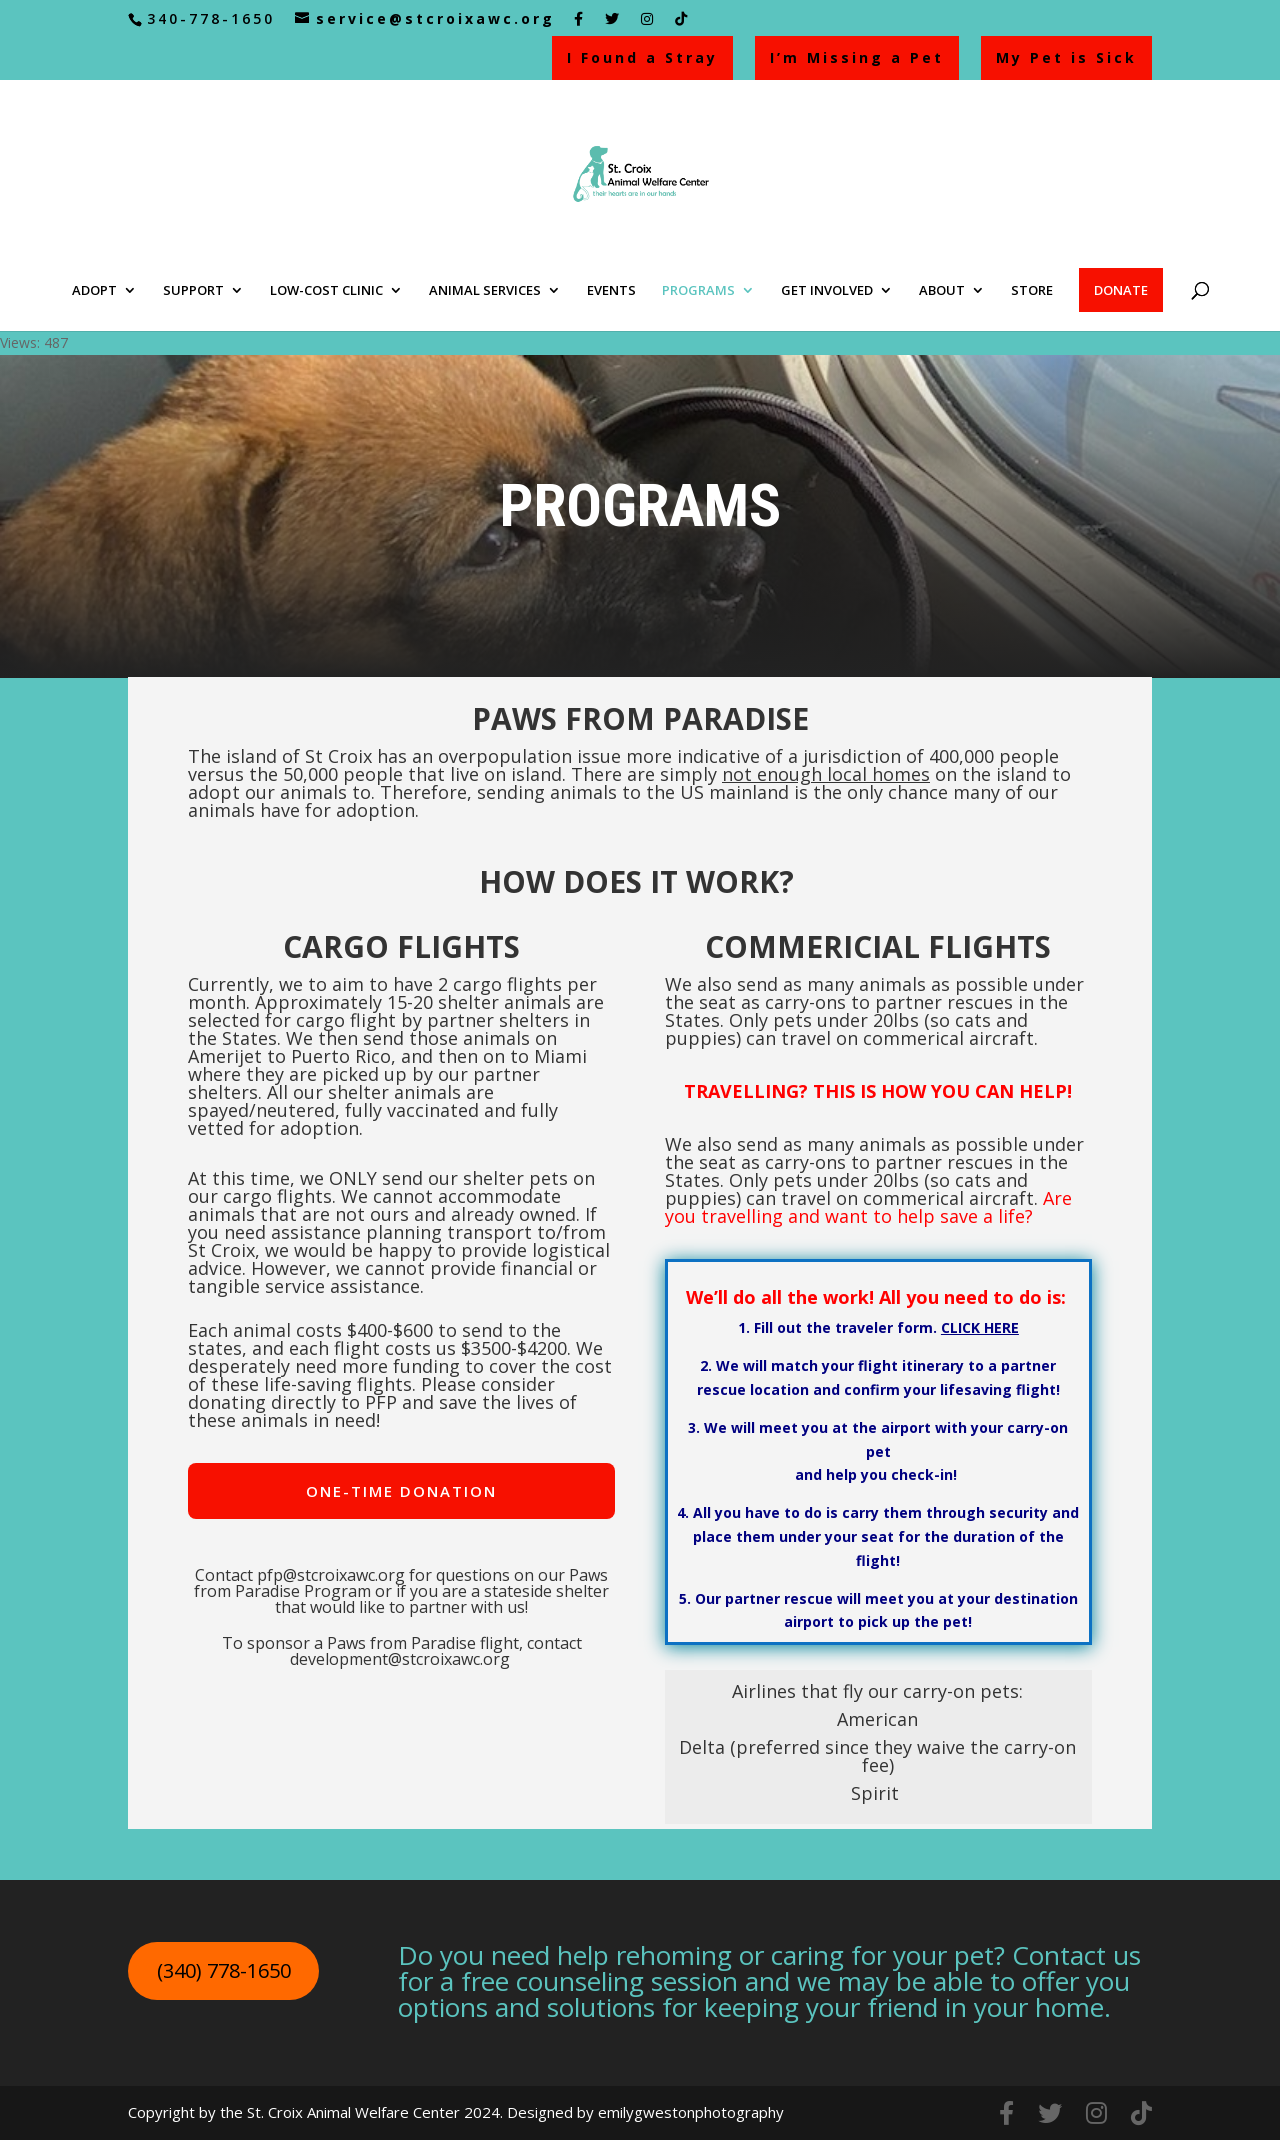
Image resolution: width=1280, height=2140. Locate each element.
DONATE (1121, 290)
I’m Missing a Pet (857, 57)
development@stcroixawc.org (400, 1659)
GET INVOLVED (827, 291)
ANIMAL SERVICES (485, 291)
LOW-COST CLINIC (326, 291)
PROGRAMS (698, 291)
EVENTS (611, 291)
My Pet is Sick (1066, 57)
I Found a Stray (642, 57)
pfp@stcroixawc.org (331, 1575)
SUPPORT (193, 291)
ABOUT (942, 291)
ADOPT (94, 291)
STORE (1032, 291)
